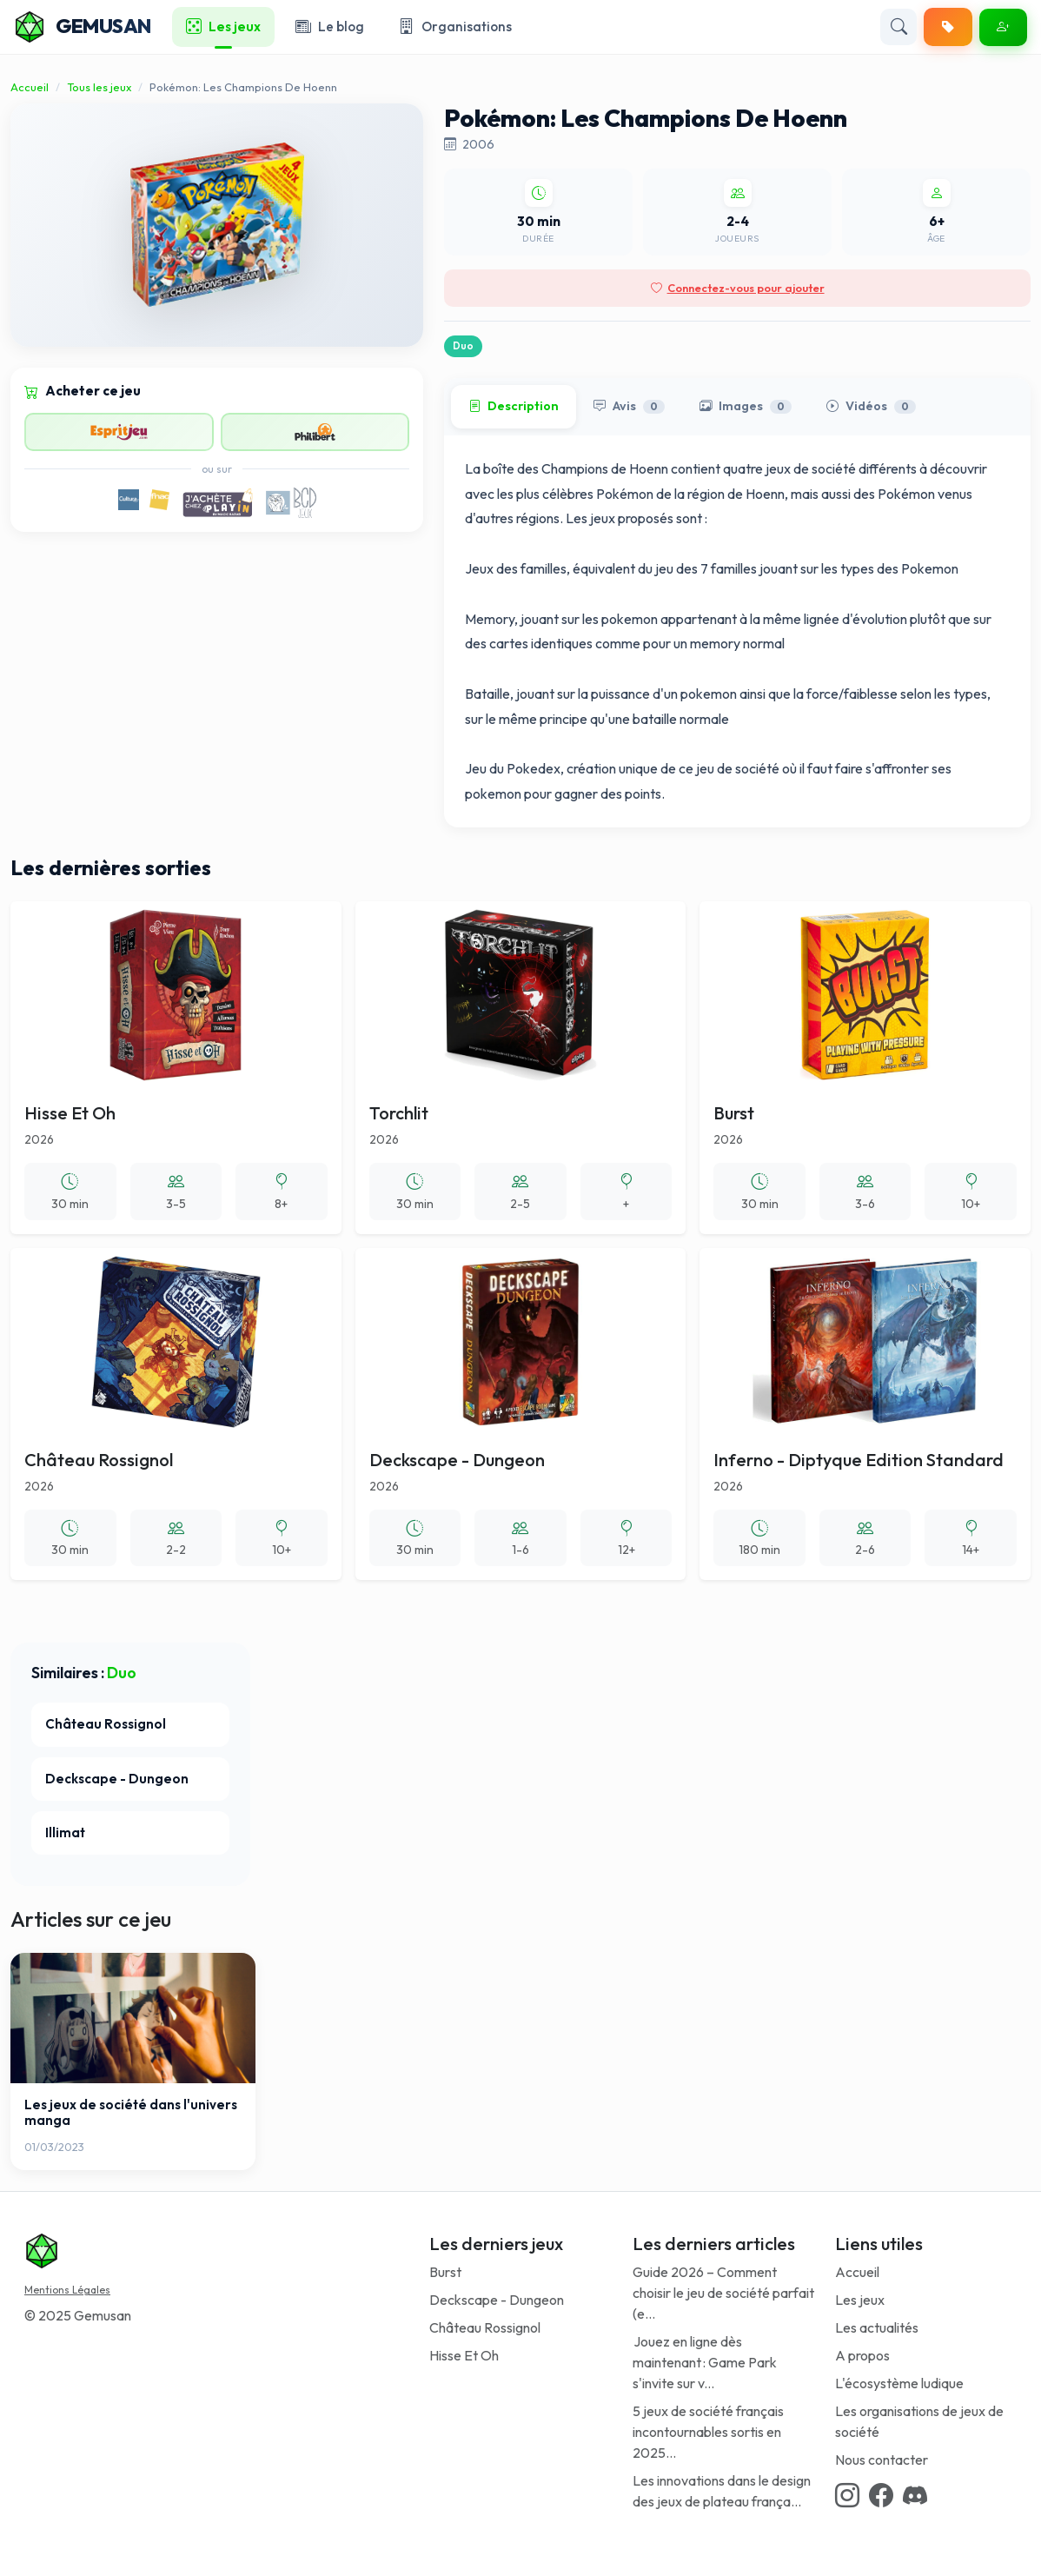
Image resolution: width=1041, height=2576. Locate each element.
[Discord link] (915, 2495)
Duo (463, 346)
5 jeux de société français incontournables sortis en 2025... (708, 2431)
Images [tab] (746, 406)
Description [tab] (513, 406)
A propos (862, 2355)
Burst (445, 2272)
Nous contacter (881, 2459)
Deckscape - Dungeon (496, 2299)
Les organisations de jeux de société (919, 2421)
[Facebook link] (881, 2495)
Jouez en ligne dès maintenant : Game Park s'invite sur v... (705, 2362)
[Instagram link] (847, 2495)
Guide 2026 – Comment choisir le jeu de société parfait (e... (723, 2292)
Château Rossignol (484, 2327)
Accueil (29, 87)
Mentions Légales (67, 2289)
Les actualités (876, 2327)
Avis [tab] (629, 406)
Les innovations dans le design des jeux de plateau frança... (722, 2491)
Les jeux (860, 2299)
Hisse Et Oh (464, 2355)
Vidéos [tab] (871, 406)
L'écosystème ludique (899, 2383)
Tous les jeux (99, 87)
